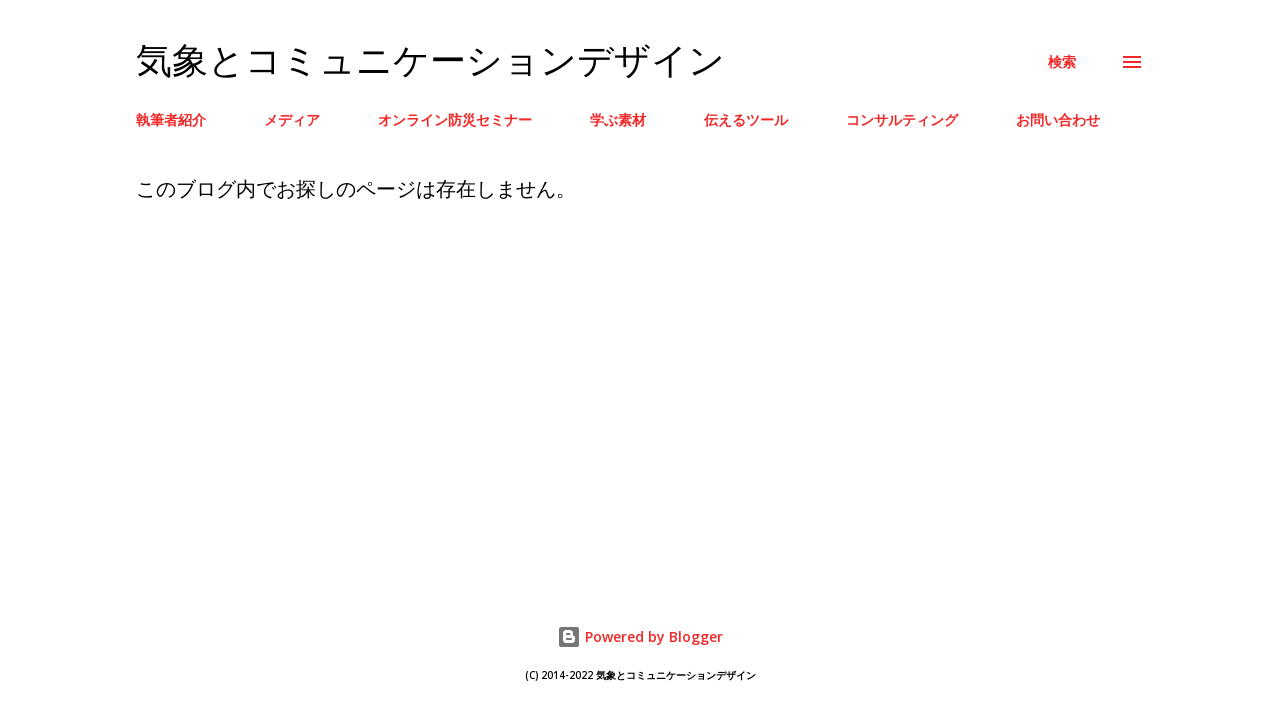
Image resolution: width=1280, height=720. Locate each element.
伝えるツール (746, 119)
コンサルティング (902, 119)
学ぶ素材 (618, 119)
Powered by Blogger (640, 636)
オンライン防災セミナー (455, 119)
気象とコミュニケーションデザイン (430, 61)
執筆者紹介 (171, 119)
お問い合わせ (1058, 119)
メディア (292, 119)
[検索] (1062, 62)
